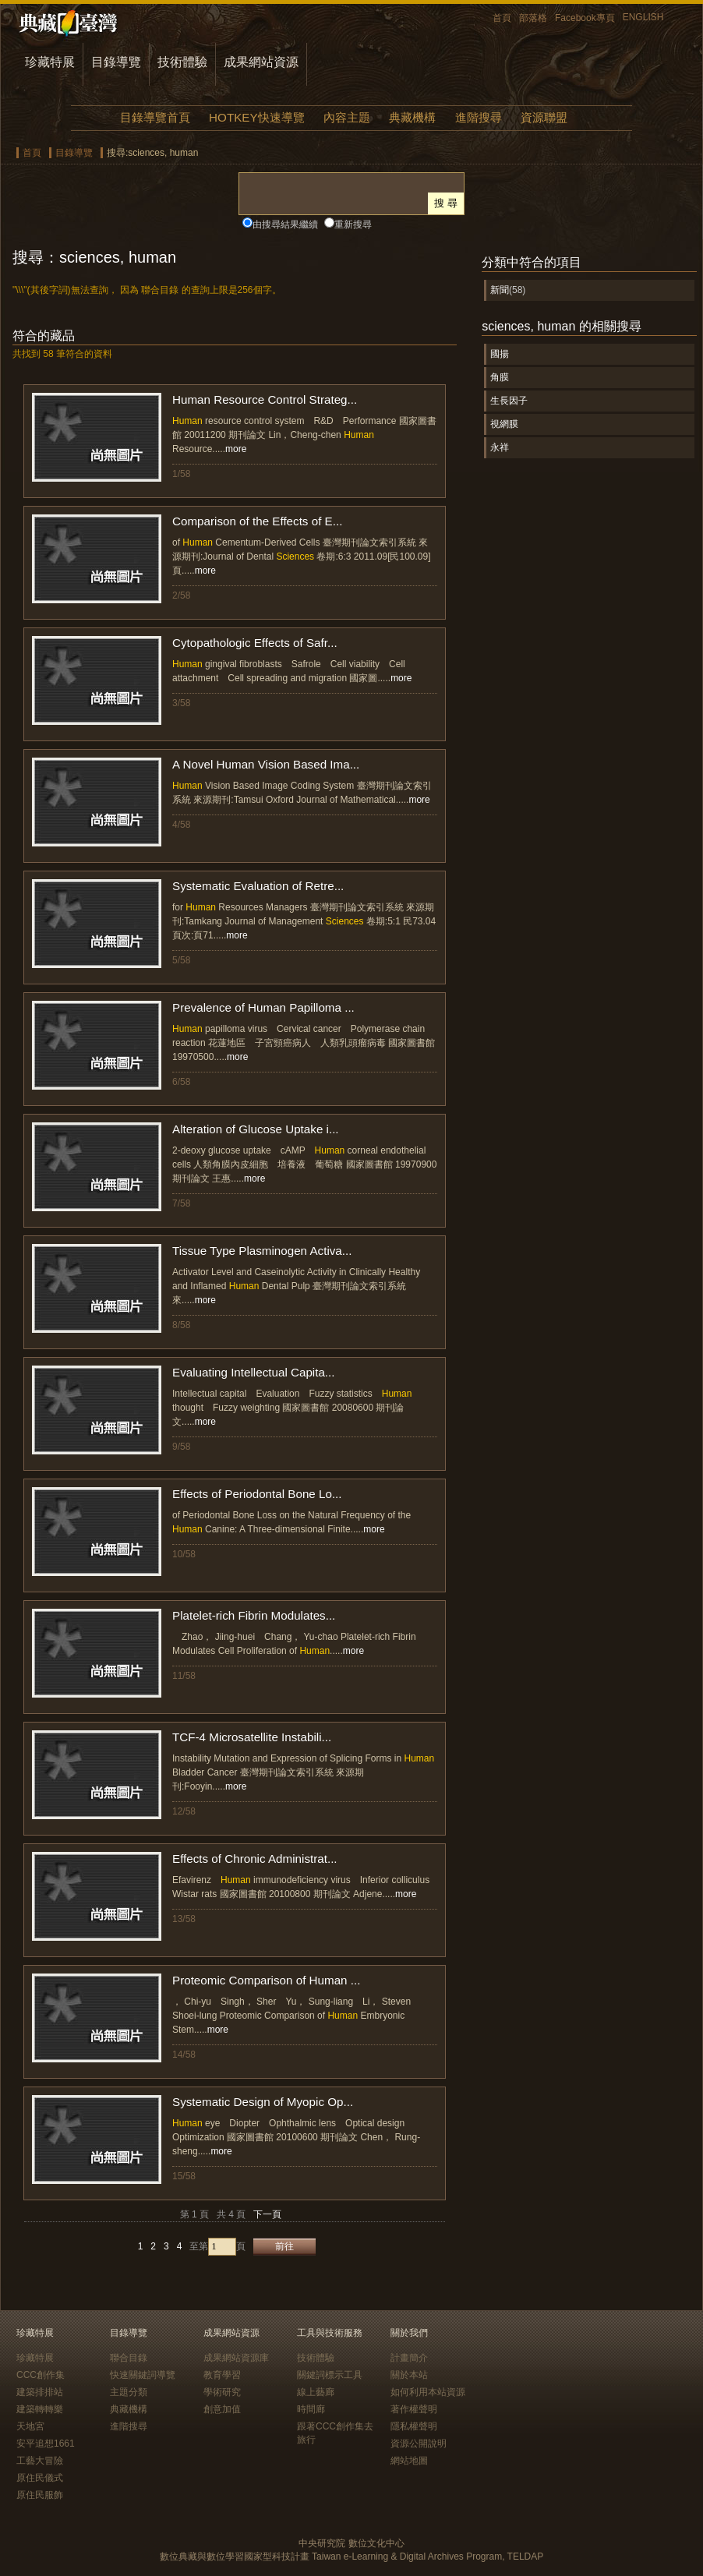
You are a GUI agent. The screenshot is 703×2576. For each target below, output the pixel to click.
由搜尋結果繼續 (285, 224)
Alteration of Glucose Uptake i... (255, 1129)
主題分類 (128, 2392)
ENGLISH (643, 17)
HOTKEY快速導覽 (256, 117)
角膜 (499, 377)
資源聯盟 (544, 117)
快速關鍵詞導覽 (142, 2374)
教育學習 (222, 2374)
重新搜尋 (353, 224)
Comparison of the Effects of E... (257, 521)
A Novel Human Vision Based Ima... (265, 764)
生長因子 (509, 400)
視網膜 (504, 424)
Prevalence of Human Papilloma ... (263, 1007)
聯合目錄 (128, 2357)
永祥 (499, 447)
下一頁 (267, 2214)
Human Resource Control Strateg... (264, 399)
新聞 (499, 289)
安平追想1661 (45, 2443)
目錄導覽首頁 (155, 117)
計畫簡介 (409, 2357)
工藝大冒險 (39, 2460)
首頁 (502, 17)
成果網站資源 (261, 62)
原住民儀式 (39, 2477)
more (235, 448)
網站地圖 (409, 2460)
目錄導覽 (116, 62)
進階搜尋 (478, 117)
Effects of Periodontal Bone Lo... (257, 1493)
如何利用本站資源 (427, 2392)
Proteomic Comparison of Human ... (266, 1980)
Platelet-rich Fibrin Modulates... (253, 1615)
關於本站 (409, 2374)
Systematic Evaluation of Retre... (258, 885)
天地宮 (30, 2426)
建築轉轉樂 (39, 2409)
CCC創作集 (40, 2374)
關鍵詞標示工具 (329, 2374)
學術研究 (222, 2392)
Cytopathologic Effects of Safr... (254, 642)
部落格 (533, 17)
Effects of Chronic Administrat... (254, 1858)
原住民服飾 (39, 2494)
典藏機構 (412, 117)
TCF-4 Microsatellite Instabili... (251, 1737)
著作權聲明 (413, 2409)
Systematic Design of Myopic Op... (262, 2101)
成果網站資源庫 (236, 2357)
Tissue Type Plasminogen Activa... (262, 1250)
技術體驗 (182, 62)
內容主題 (346, 117)
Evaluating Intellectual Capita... (253, 1372)
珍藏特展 (50, 62)
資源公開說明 (418, 2443)
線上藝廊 (315, 2392)
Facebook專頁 (585, 17)
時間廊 (311, 2409)
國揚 (499, 353)
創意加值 (222, 2409)
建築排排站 (39, 2392)
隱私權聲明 (413, 2426)
